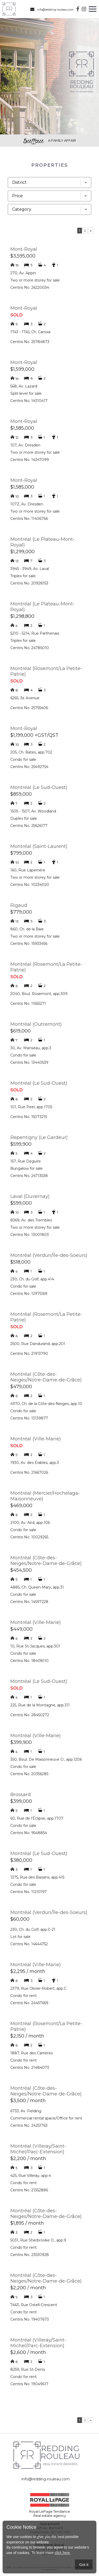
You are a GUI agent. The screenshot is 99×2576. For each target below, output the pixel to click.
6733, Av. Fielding (25, 2111)
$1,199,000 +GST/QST (34, 735)
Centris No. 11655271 (28, 1003)
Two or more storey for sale (35, 280)
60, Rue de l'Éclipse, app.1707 (36, 1818)
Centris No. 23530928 (29, 2254)
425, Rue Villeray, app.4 (30, 2175)
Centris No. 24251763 (29, 2125)
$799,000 (21, 853)
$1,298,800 (22, 616)
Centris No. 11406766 (29, 518)
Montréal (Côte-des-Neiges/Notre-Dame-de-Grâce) (46, 1377)
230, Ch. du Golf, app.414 (32, 1279)
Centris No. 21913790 (29, 1353)
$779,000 (21, 912)
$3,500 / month (28, 2100)
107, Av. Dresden (25, 445)
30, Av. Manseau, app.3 (30, 1048)
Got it (83, 2564)
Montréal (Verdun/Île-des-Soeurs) (48, 1255)
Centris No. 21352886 (29, 2190)
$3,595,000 (22, 256)
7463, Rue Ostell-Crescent (33, 2305)
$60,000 (19, 1919)
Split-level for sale (26, 393)
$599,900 (21, 1144)
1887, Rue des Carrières (31, 2053)
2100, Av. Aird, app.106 (30, 1522)
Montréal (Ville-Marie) (35, 1439)
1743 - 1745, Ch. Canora (30, 332)
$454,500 (21, 1570)
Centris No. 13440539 (29, 1062)
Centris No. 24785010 (29, 647)
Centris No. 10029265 (29, 1537)
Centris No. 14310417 (29, 400)
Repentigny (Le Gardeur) (39, 1137)
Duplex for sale (23, 818)
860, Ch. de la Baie (27, 929)
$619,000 (20, 1031)
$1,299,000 (22, 551)
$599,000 (21, 1203)
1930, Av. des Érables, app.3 (34, 1462)
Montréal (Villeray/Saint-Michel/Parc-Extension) (38, 2149)
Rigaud (18, 905)
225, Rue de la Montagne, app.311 (40, 1705)
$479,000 (21, 1386)
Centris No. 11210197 (28, 1891)
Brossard (20, 1794)
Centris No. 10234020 (29, 884)
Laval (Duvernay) (30, 1196)
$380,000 (21, 1860)
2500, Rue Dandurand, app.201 (37, 1343)
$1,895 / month (27, 2223)
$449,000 (21, 1629)
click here (62, 2553)
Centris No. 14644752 (29, 1944)
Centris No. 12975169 (28, 1293)
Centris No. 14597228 (29, 1601)
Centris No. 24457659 (29, 2003)
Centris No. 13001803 (29, 1234)
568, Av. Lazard (23, 386)
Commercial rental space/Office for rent (46, 2118)
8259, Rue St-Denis (27, 2369)
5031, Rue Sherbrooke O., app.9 (38, 2240)
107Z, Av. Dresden (26, 504)
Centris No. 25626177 (29, 825)
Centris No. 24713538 (29, 1175)
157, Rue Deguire (25, 1161)
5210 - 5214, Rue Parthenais (34, 633)
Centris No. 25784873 (29, 341)
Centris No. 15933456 (28, 943)
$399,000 (21, 1801)
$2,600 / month (28, 2352)
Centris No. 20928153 (29, 583)
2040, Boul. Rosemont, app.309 (38, 993)
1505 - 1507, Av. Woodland (33, 811)
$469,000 (21, 1505)
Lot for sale (20, 1936)
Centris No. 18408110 (29, 1660)
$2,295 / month (27, 1971)
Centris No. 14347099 (29, 459)
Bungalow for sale (26, 1168)
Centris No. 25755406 (29, 707)
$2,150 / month (27, 2036)
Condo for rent (23, 1995)
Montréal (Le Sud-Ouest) (38, 787)
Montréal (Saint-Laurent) (38, 846)
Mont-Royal (23, 249)
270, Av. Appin (23, 273)
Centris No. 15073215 (28, 1116)
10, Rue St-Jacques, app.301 (35, 1646)
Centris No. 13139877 (29, 1418)
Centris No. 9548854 (28, 1832)
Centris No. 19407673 (29, 2319)
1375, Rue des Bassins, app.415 (37, 1877)
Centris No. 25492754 (29, 766)
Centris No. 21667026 (29, 1472)
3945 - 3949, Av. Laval (29, 568)
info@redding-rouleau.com (52, 9)
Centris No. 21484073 (29, 2067)
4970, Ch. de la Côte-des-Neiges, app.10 (46, 1403)
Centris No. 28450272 (29, 1715)
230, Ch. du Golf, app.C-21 (32, 1929)
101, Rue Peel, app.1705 (31, 1107)
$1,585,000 (22, 428)
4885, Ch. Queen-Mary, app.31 (37, 1587)
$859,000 (21, 794)
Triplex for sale (23, 576)
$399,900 (21, 1742)
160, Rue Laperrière (27, 870)
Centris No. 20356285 (29, 1774)
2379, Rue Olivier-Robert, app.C (38, 1988)
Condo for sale (23, 759)
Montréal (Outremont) (36, 1024)
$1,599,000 (22, 369)
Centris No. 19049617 (29, 2384)
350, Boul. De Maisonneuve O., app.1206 (46, 1759)
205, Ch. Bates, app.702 (31, 752)
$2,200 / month (28, 2158)
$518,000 (20, 1262)
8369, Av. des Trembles (31, 1220)
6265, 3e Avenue (25, 698)
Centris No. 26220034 (29, 287)
